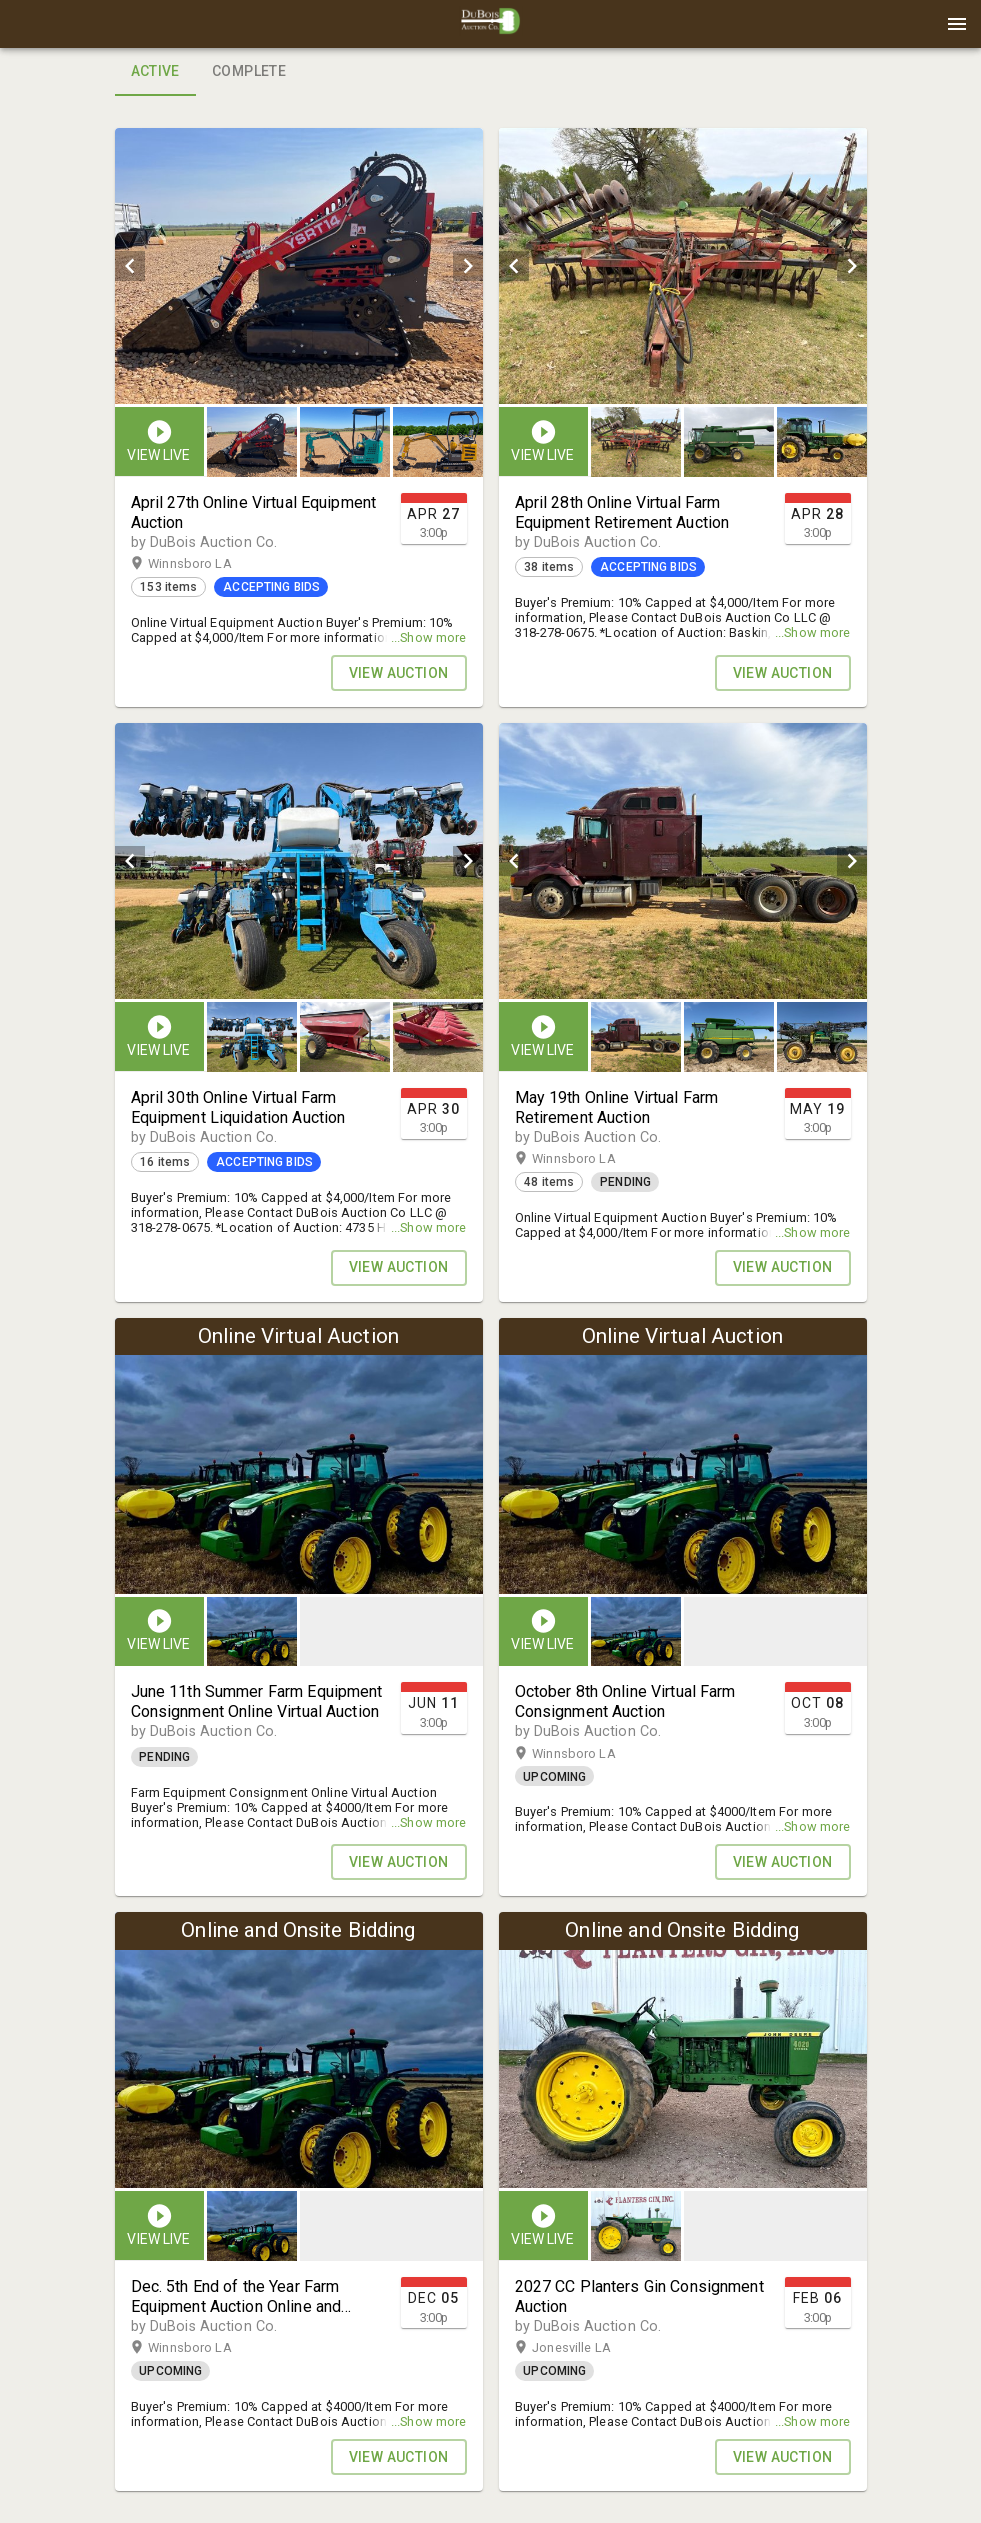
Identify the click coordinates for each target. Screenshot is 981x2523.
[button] (491, 31)
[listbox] (299, 266)
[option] (299, 266)
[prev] (130, 266)
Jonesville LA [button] (591, 2348)
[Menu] (957, 24)
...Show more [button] (429, 637)
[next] (468, 266)
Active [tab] (155, 72)
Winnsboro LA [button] (209, 564)
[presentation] (491, 24)
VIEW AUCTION (399, 673)
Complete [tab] (249, 72)
